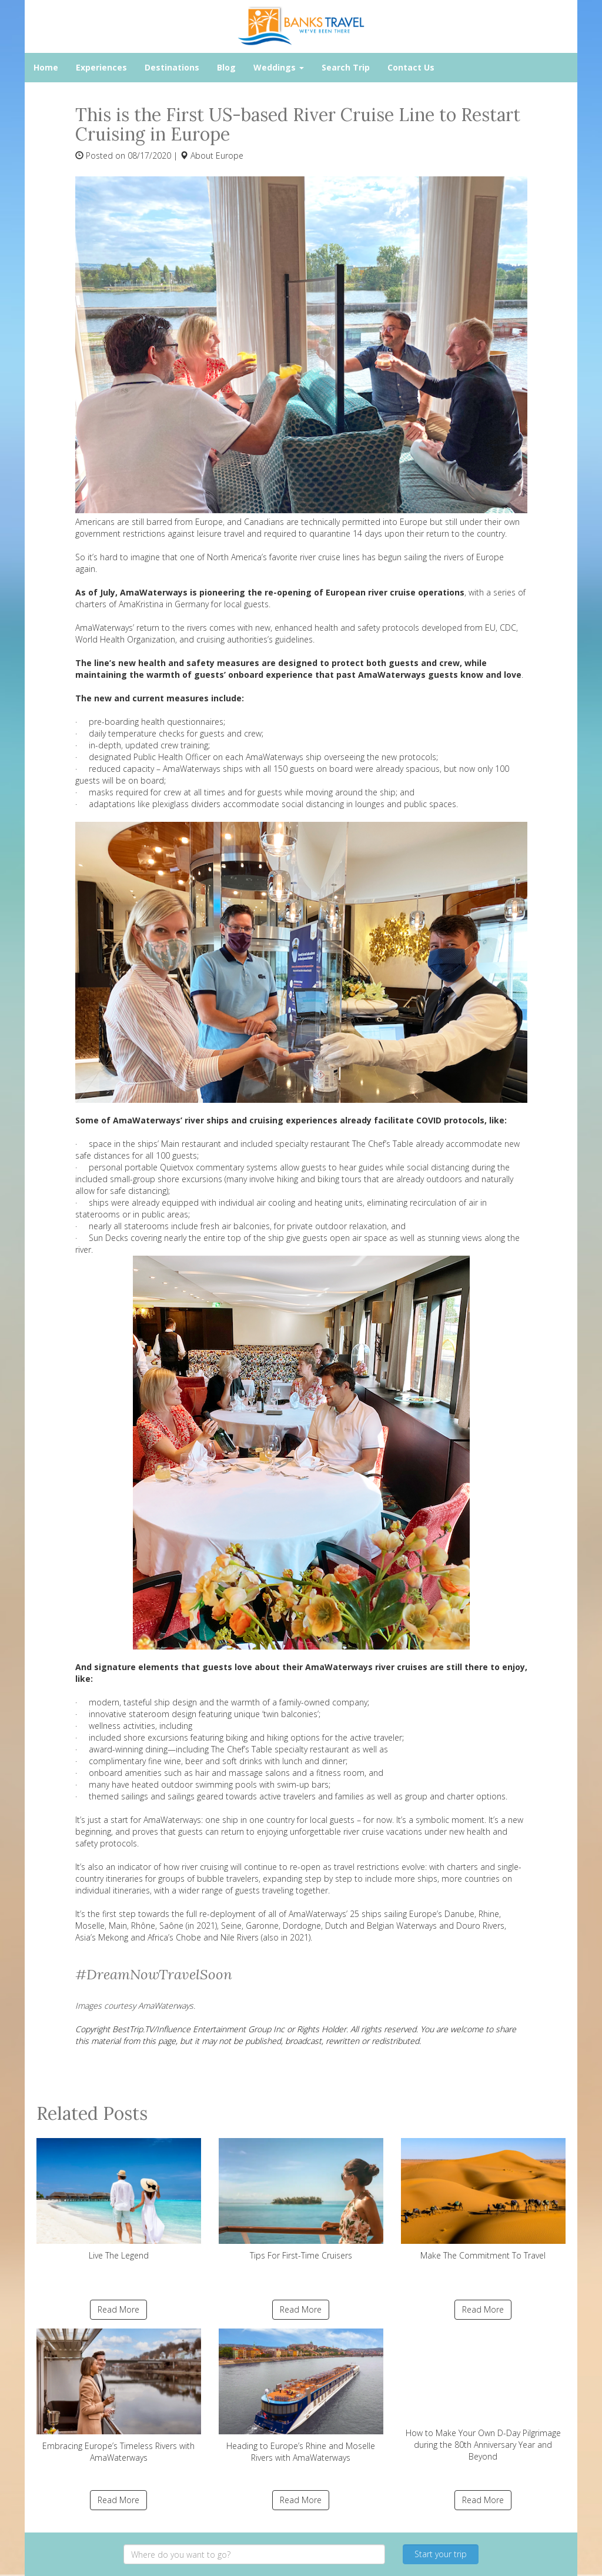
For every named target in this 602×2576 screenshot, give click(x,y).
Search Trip (346, 67)
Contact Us (410, 67)
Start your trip (440, 2554)
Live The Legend (118, 2199)
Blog (226, 67)
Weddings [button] (278, 67)
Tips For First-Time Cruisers (301, 2199)
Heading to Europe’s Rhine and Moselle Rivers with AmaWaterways (301, 2396)
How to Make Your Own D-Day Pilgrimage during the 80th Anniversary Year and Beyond (483, 2395)
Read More (118, 2309)
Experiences (101, 67)
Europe (229, 155)
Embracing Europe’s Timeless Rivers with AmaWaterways (118, 2396)
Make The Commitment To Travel (483, 2199)
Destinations (172, 67)
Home (46, 67)
